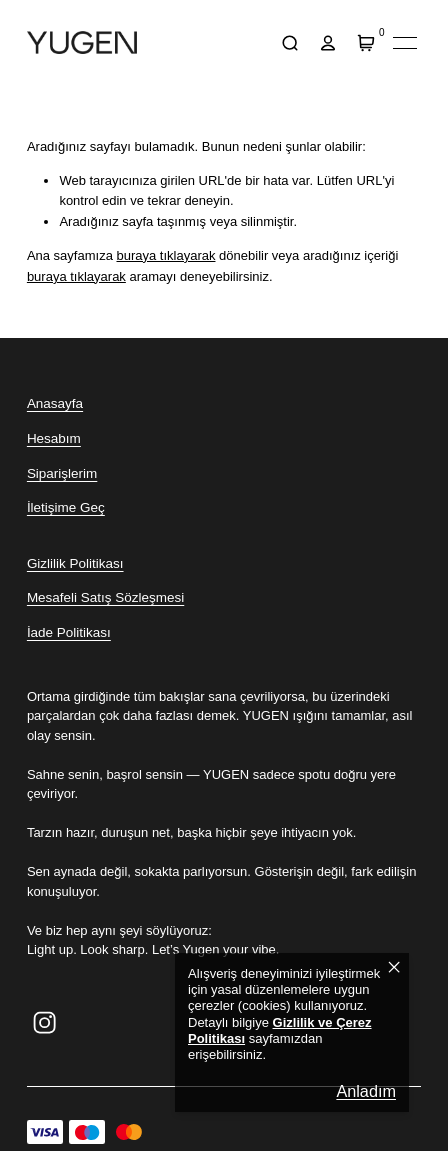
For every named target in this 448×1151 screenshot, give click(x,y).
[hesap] (328, 42)
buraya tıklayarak (165, 255)
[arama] (290, 42)
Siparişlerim (62, 473)
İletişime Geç (66, 507)
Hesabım (54, 438)
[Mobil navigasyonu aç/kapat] (405, 43)
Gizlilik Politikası (75, 563)
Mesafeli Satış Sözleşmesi (105, 597)
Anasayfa (55, 403)
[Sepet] (366, 42)
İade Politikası (69, 632)
